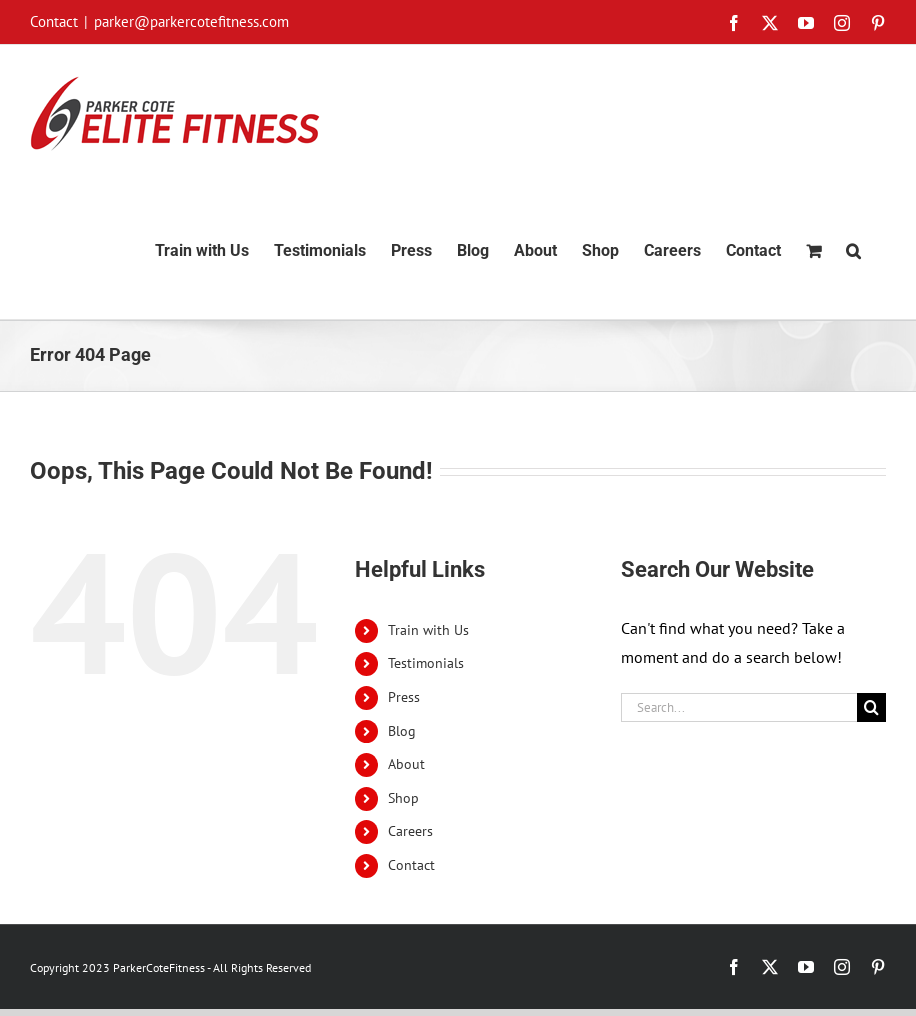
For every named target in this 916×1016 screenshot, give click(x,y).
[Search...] (739, 707)
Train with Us (428, 630)
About (406, 764)
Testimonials (426, 663)
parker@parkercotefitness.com (191, 21)
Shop (403, 798)
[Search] (871, 707)
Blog (402, 731)
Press (404, 697)
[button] (853, 250)
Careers (410, 831)
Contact (411, 865)
